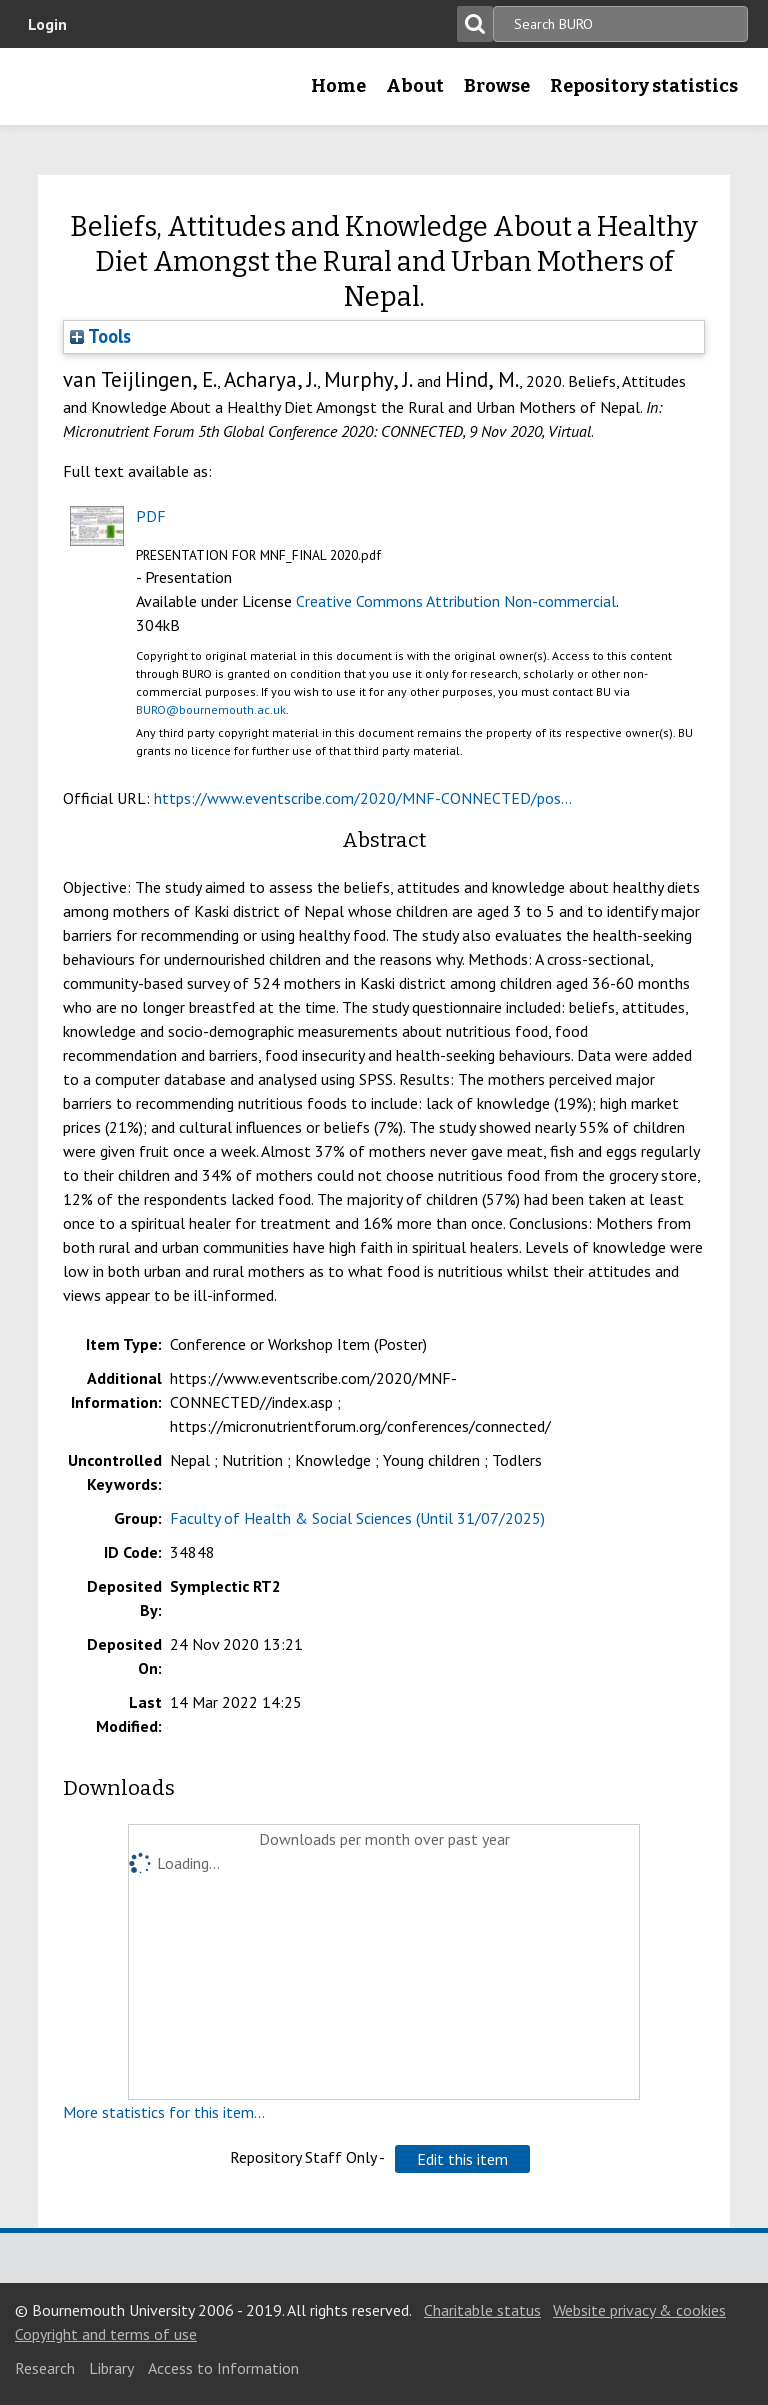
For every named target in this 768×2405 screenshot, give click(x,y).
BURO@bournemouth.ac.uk (211, 709)
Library (111, 2368)
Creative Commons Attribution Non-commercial (456, 601)
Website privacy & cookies (639, 2310)
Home (338, 86)
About (415, 86)
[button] (462, 2159)
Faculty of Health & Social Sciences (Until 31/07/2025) (357, 1518)
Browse (497, 86)
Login (47, 24)
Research (45, 2368)
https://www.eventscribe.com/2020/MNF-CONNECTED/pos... (363, 798)
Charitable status (482, 2310)
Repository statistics (644, 86)
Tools (100, 336)
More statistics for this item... (164, 2112)
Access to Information (223, 2368)
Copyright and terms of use (106, 2334)
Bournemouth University (47, 93)
